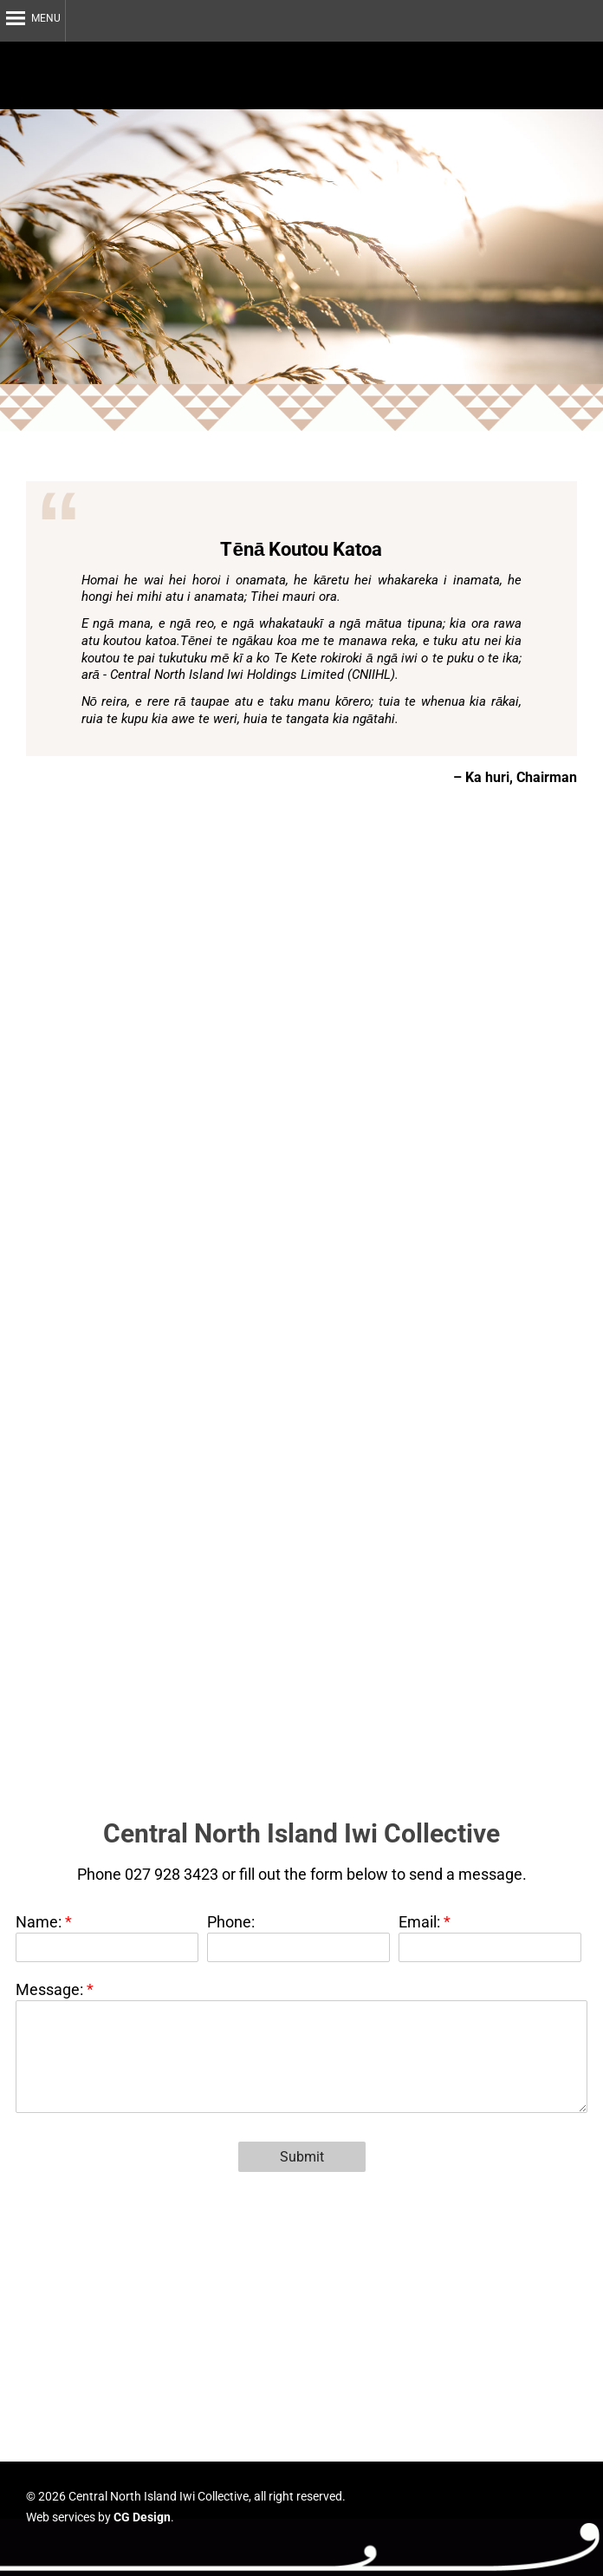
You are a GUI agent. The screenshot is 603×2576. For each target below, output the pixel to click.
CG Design (142, 2517)
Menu (46, 18)
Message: (51, 1989)
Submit (302, 2157)
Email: (421, 1922)
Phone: (231, 1922)
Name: (40, 1922)
